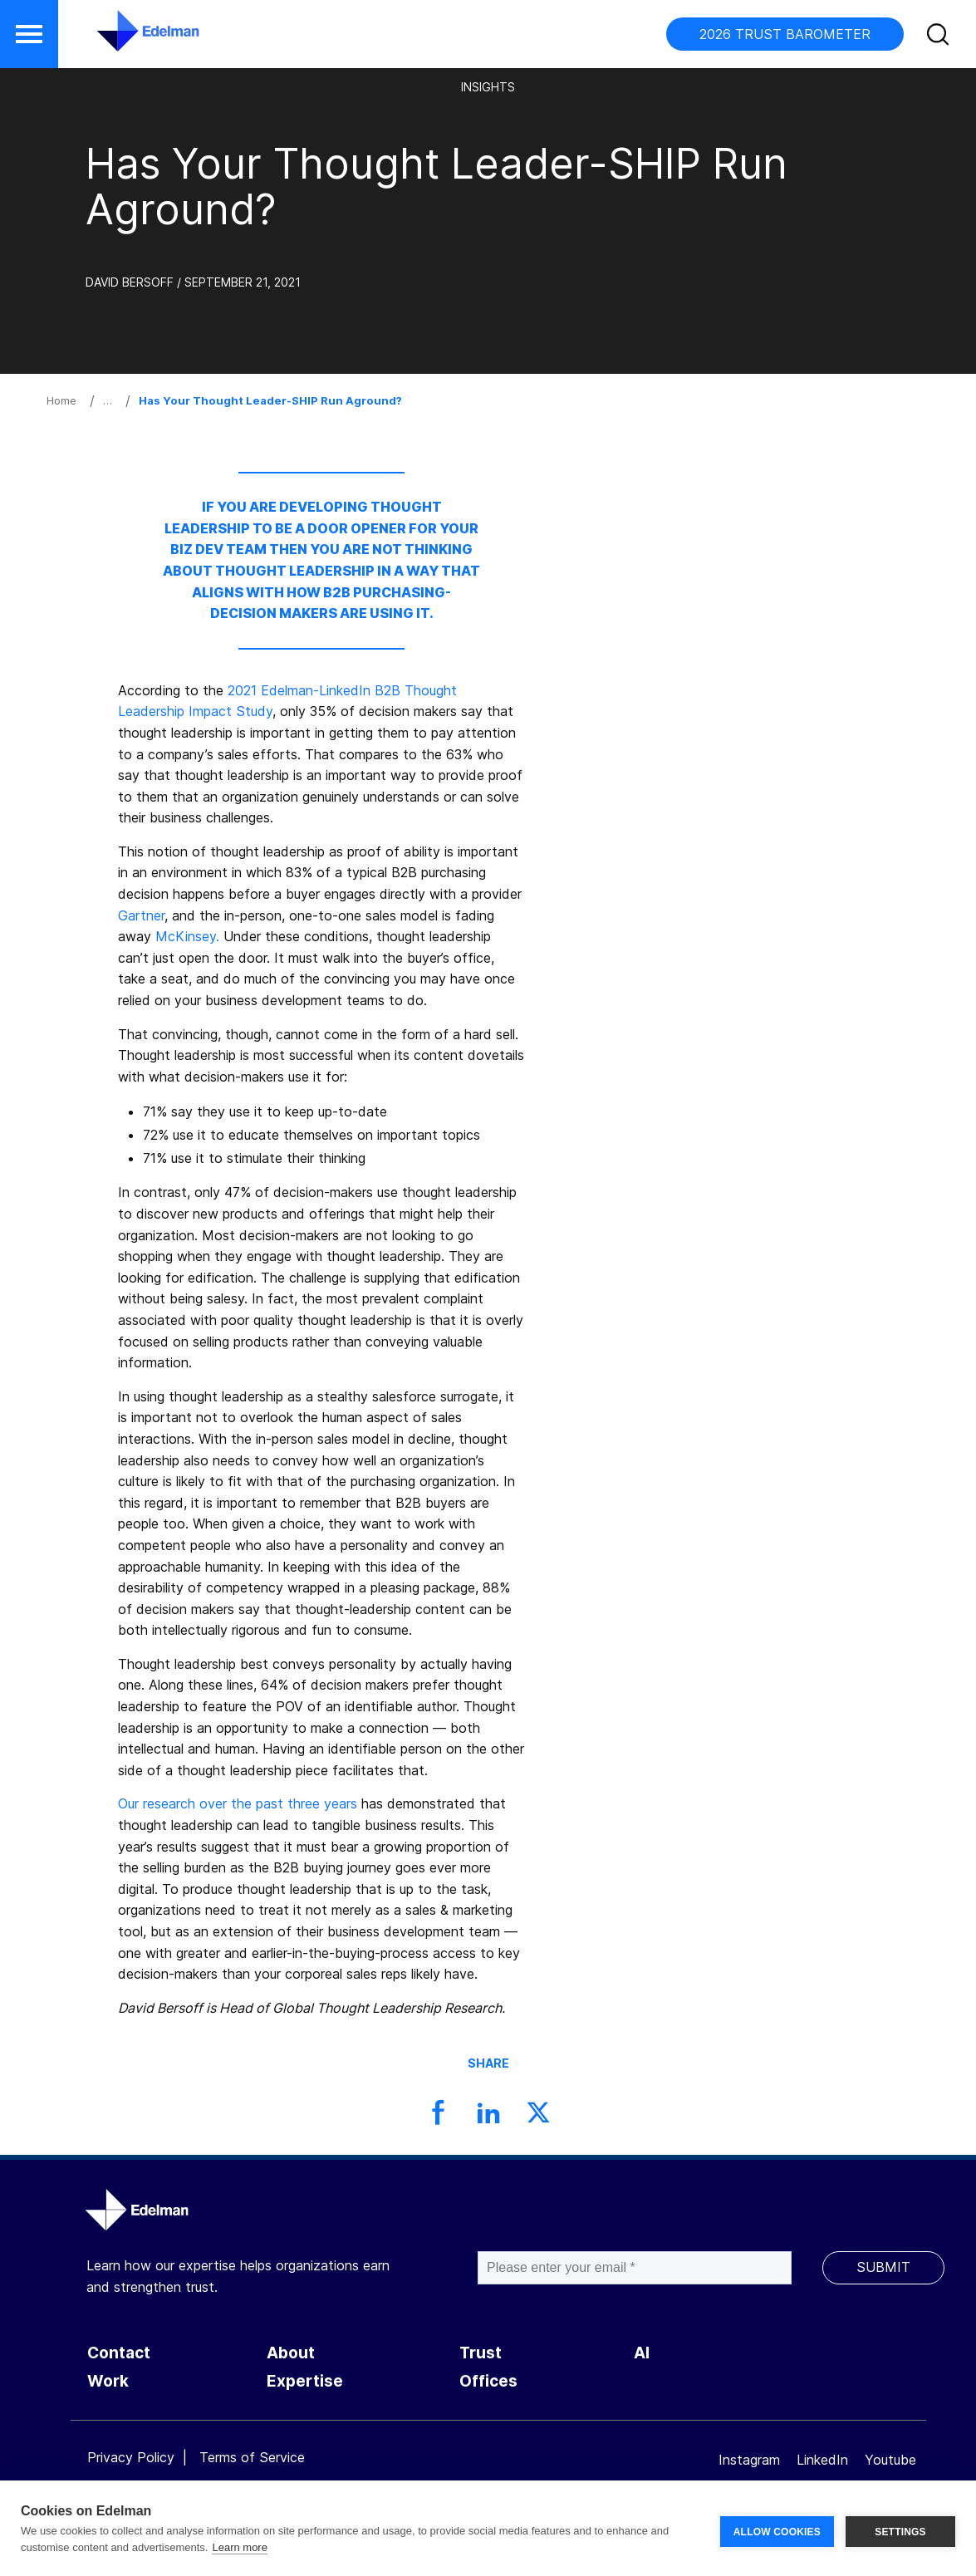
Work (108, 2381)
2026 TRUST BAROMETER (785, 34)
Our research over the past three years (237, 1803)
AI (642, 2353)
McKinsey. (187, 936)
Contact (118, 2353)
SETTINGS (900, 2528)
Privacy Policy (130, 2457)
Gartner (141, 915)
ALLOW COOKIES (777, 2528)
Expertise (305, 2381)
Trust (480, 2353)
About (291, 2353)
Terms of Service (252, 2457)
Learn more (239, 2547)
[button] (29, 34)
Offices (488, 2381)
